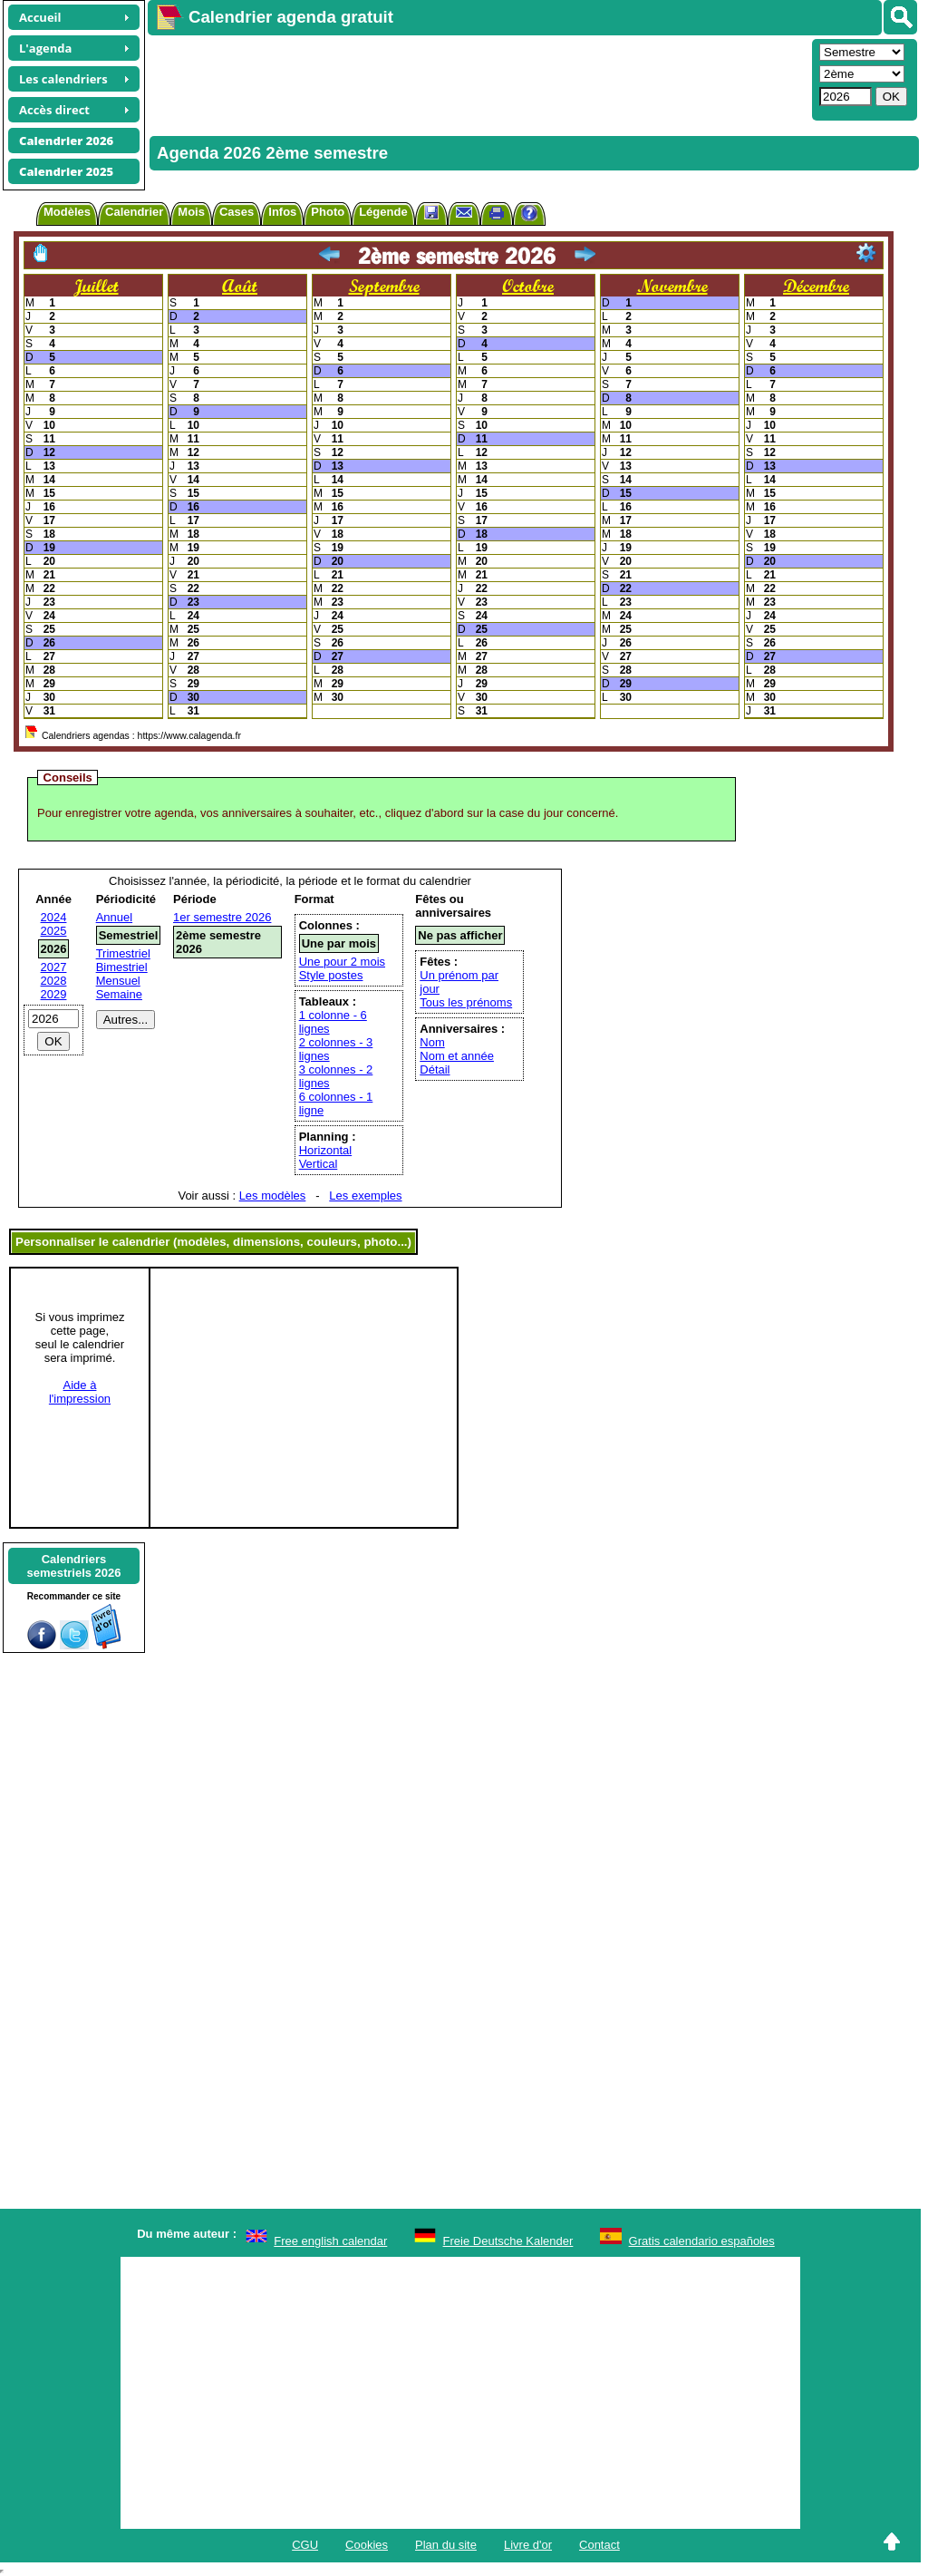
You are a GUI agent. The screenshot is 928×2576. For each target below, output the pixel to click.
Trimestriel (123, 953)
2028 (54, 980)
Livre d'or (528, 2545)
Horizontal (326, 1150)
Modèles (67, 212)
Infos (282, 212)
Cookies (366, 2545)
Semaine (119, 994)
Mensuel (118, 980)
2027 (54, 967)
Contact (599, 2545)
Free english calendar (330, 2241)
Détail (435, 1069)
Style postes (331, 975)
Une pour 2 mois (342, 961)
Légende (383, 212)
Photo (327, 212)
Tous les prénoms (466, 1002)
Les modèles (272, 1195)
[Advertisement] (477, 78)
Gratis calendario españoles (702, 2241)
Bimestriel (122, 967)
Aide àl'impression (80, 1391)
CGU (305, 2545)
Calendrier (134, 212)
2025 (54, 931)
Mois (191, 212)
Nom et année (457, 1056)
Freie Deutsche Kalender (508, 2241)
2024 (54, 917)
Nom (432, 1042)
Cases (236, 212)
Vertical (318, 1164)
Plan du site (446, 2545)
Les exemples (365, 1195)
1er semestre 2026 (222, 917)
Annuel (114, 917)
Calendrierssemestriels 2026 (73, 1566)
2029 (54, 994)
